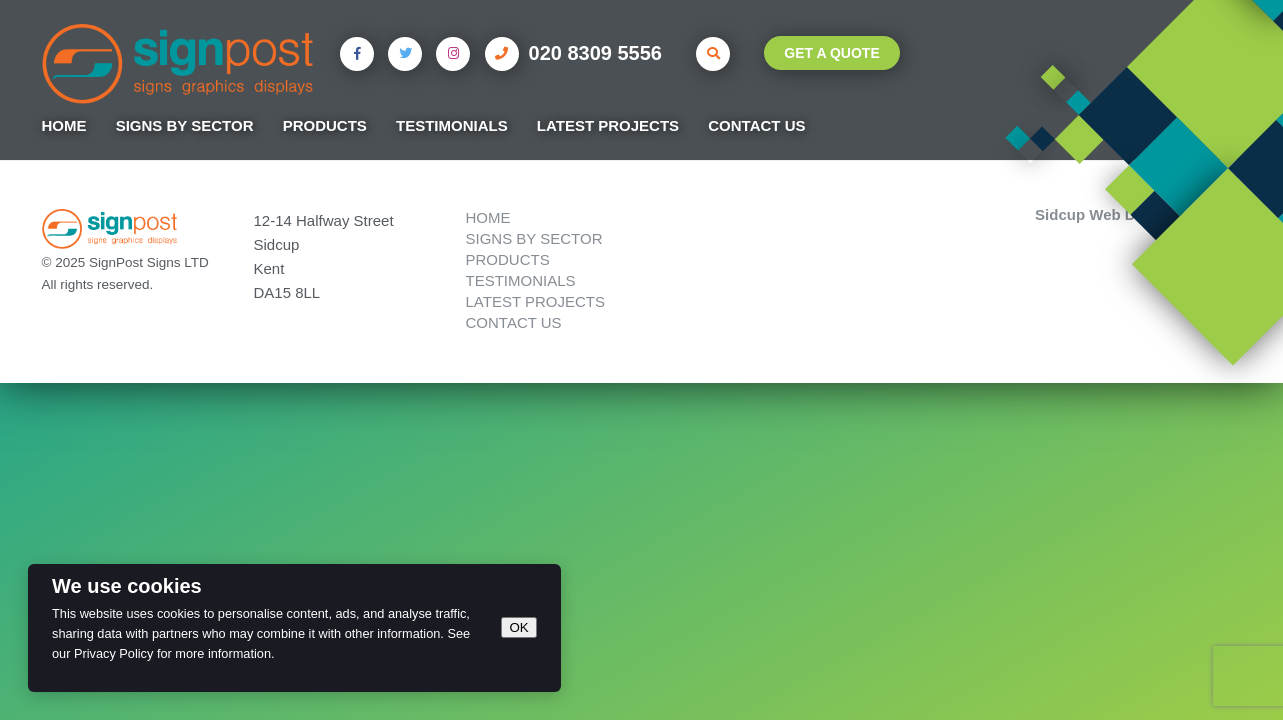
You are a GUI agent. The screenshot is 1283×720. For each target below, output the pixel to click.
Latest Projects (608, 125)
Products (325, 125)
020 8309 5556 (573, 54)
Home (64, 125)
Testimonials (452, 125)
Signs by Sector (185, 125)
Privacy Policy (113, 653)
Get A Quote (831, 53)
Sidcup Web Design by (1138, 214)
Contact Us (756, 125)
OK (518, 627)
